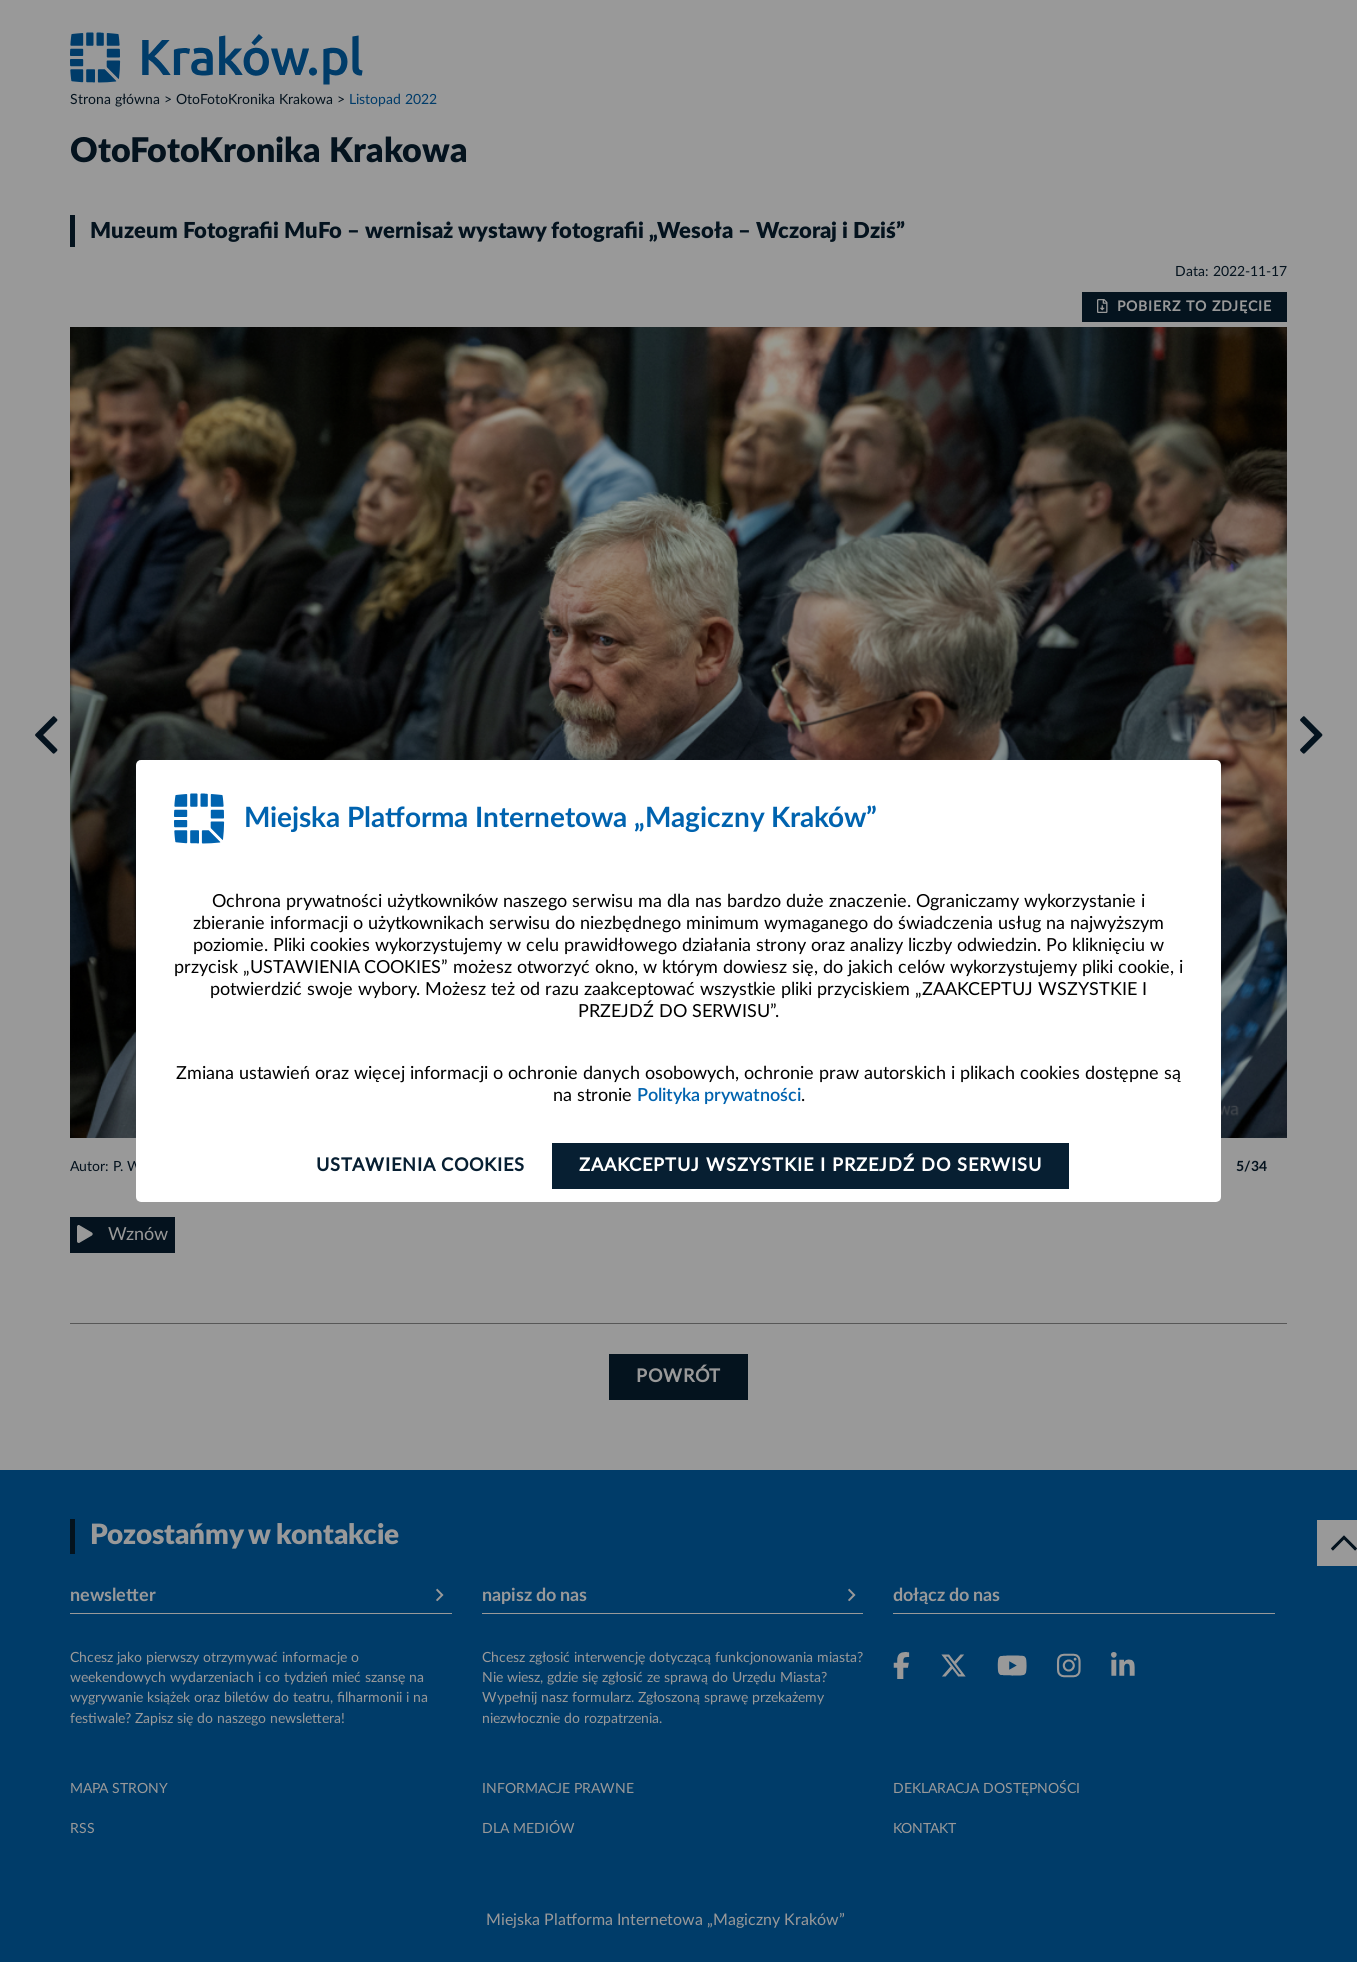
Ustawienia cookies (420, 1166)
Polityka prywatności (719, 1096)
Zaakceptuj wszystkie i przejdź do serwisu (810, 1166)
